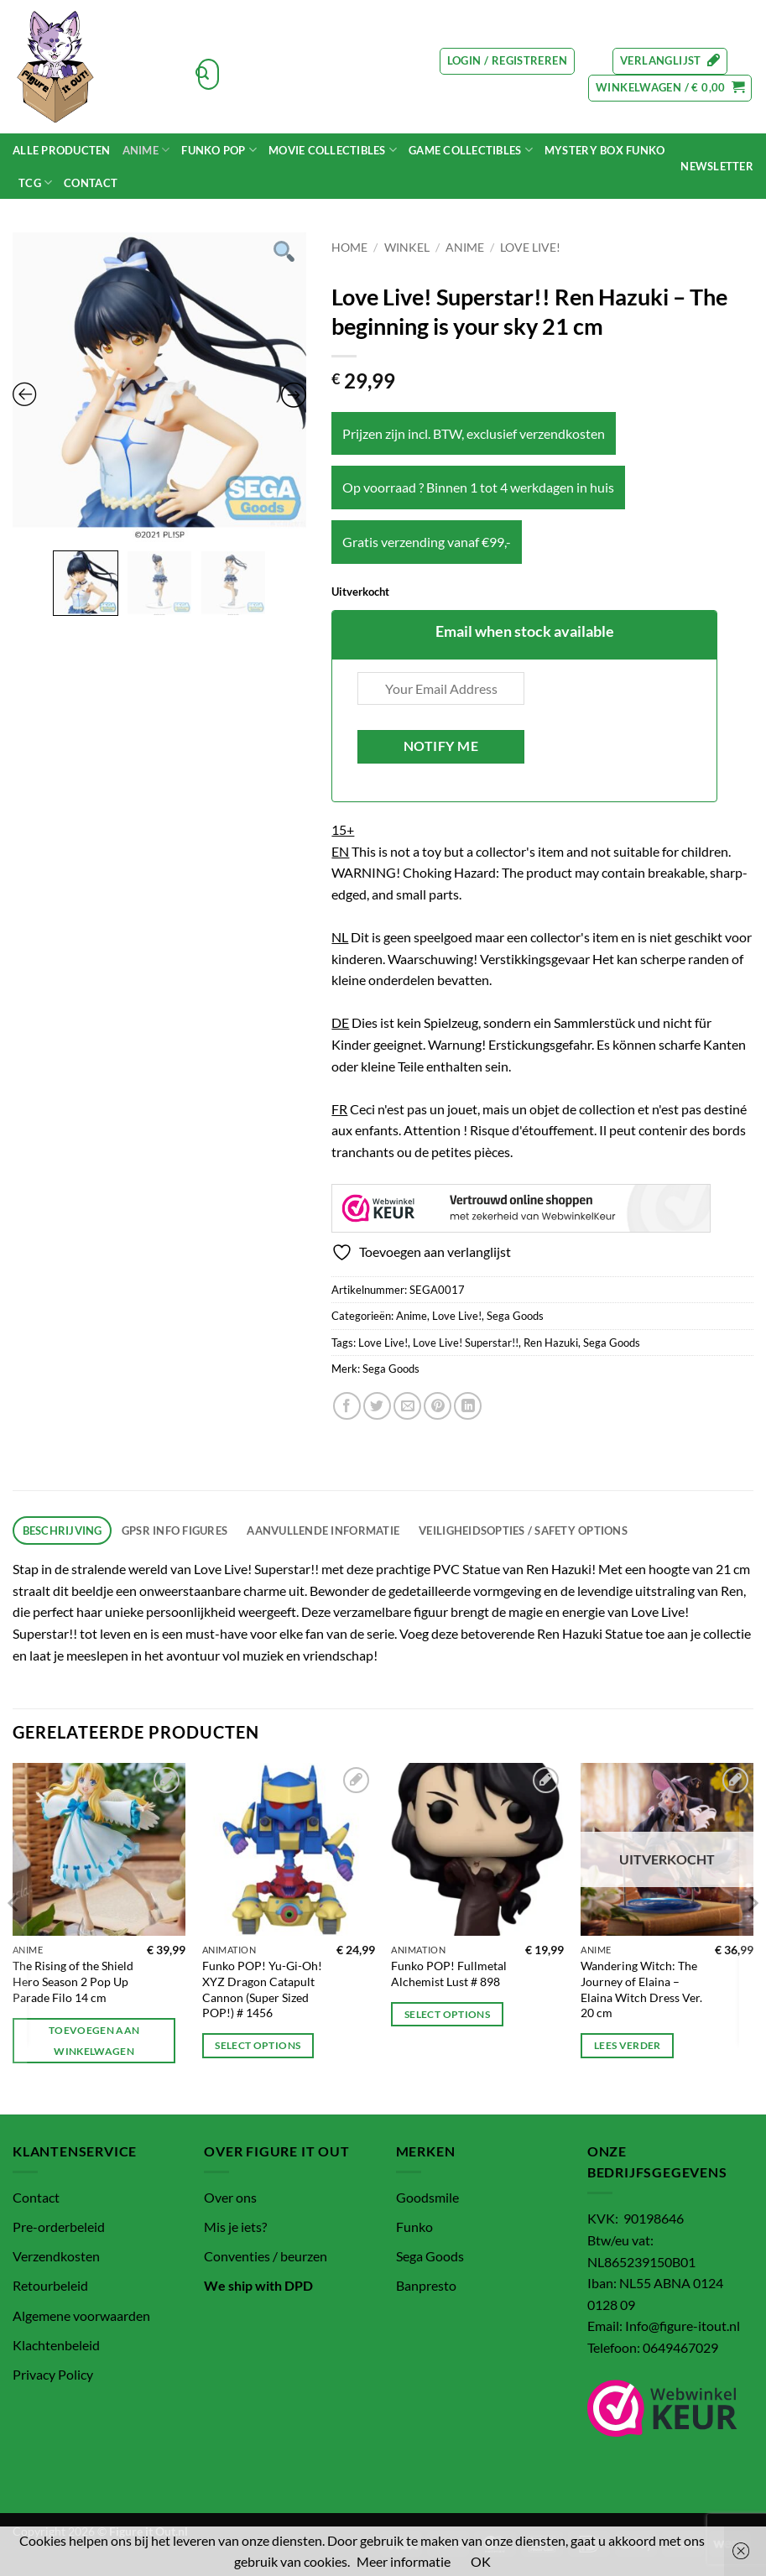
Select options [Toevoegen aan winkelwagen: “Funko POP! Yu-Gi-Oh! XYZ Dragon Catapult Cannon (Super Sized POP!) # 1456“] (257, 2045)
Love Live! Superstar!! (465, 1342)
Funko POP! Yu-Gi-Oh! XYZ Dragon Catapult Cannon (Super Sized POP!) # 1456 (262, 1989)
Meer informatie (404, 2561)
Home (349, 247)
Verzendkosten (56, 2256)
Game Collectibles (471, 150)
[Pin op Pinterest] (437, 1406)
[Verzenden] (202, 74)
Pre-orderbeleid (59, 2226)
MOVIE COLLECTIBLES (332, 150)
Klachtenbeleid (56, 2345)
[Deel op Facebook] (347, 1406)
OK (481, 2561)
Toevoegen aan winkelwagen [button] (94, 2041)
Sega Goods (515, 1315)
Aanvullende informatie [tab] (323, 1530)
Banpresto (426, 2285)
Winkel (407, 247)
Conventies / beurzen (265, 2256)
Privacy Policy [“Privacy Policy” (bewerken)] (53, 2374)
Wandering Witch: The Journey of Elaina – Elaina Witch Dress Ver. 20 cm (641, 1989)
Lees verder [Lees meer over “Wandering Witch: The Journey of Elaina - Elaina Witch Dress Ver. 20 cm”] (627, 2045)
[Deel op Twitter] (377, 1406)
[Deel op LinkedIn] (468, 1406)
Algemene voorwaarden (81, 2315)
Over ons (230, 2197)
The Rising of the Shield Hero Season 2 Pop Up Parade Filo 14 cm (73, 1981)
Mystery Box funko (604, 150)
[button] (507, 61)
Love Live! (530, 247)
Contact (90, 183)
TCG (35, 182)
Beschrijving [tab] (62, 1530)
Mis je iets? (235, 2226)
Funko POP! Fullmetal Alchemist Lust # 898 (449, 1973)
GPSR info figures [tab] (174, 1530)
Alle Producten (62, 150)
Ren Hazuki (551, 1342)
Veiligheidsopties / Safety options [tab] (523, 1530)
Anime (146, 150)
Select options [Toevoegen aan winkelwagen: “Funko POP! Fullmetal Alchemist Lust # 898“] (447, 2014)
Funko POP (219, 150)
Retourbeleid (50, 2285)
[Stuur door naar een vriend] (407, 1406)
